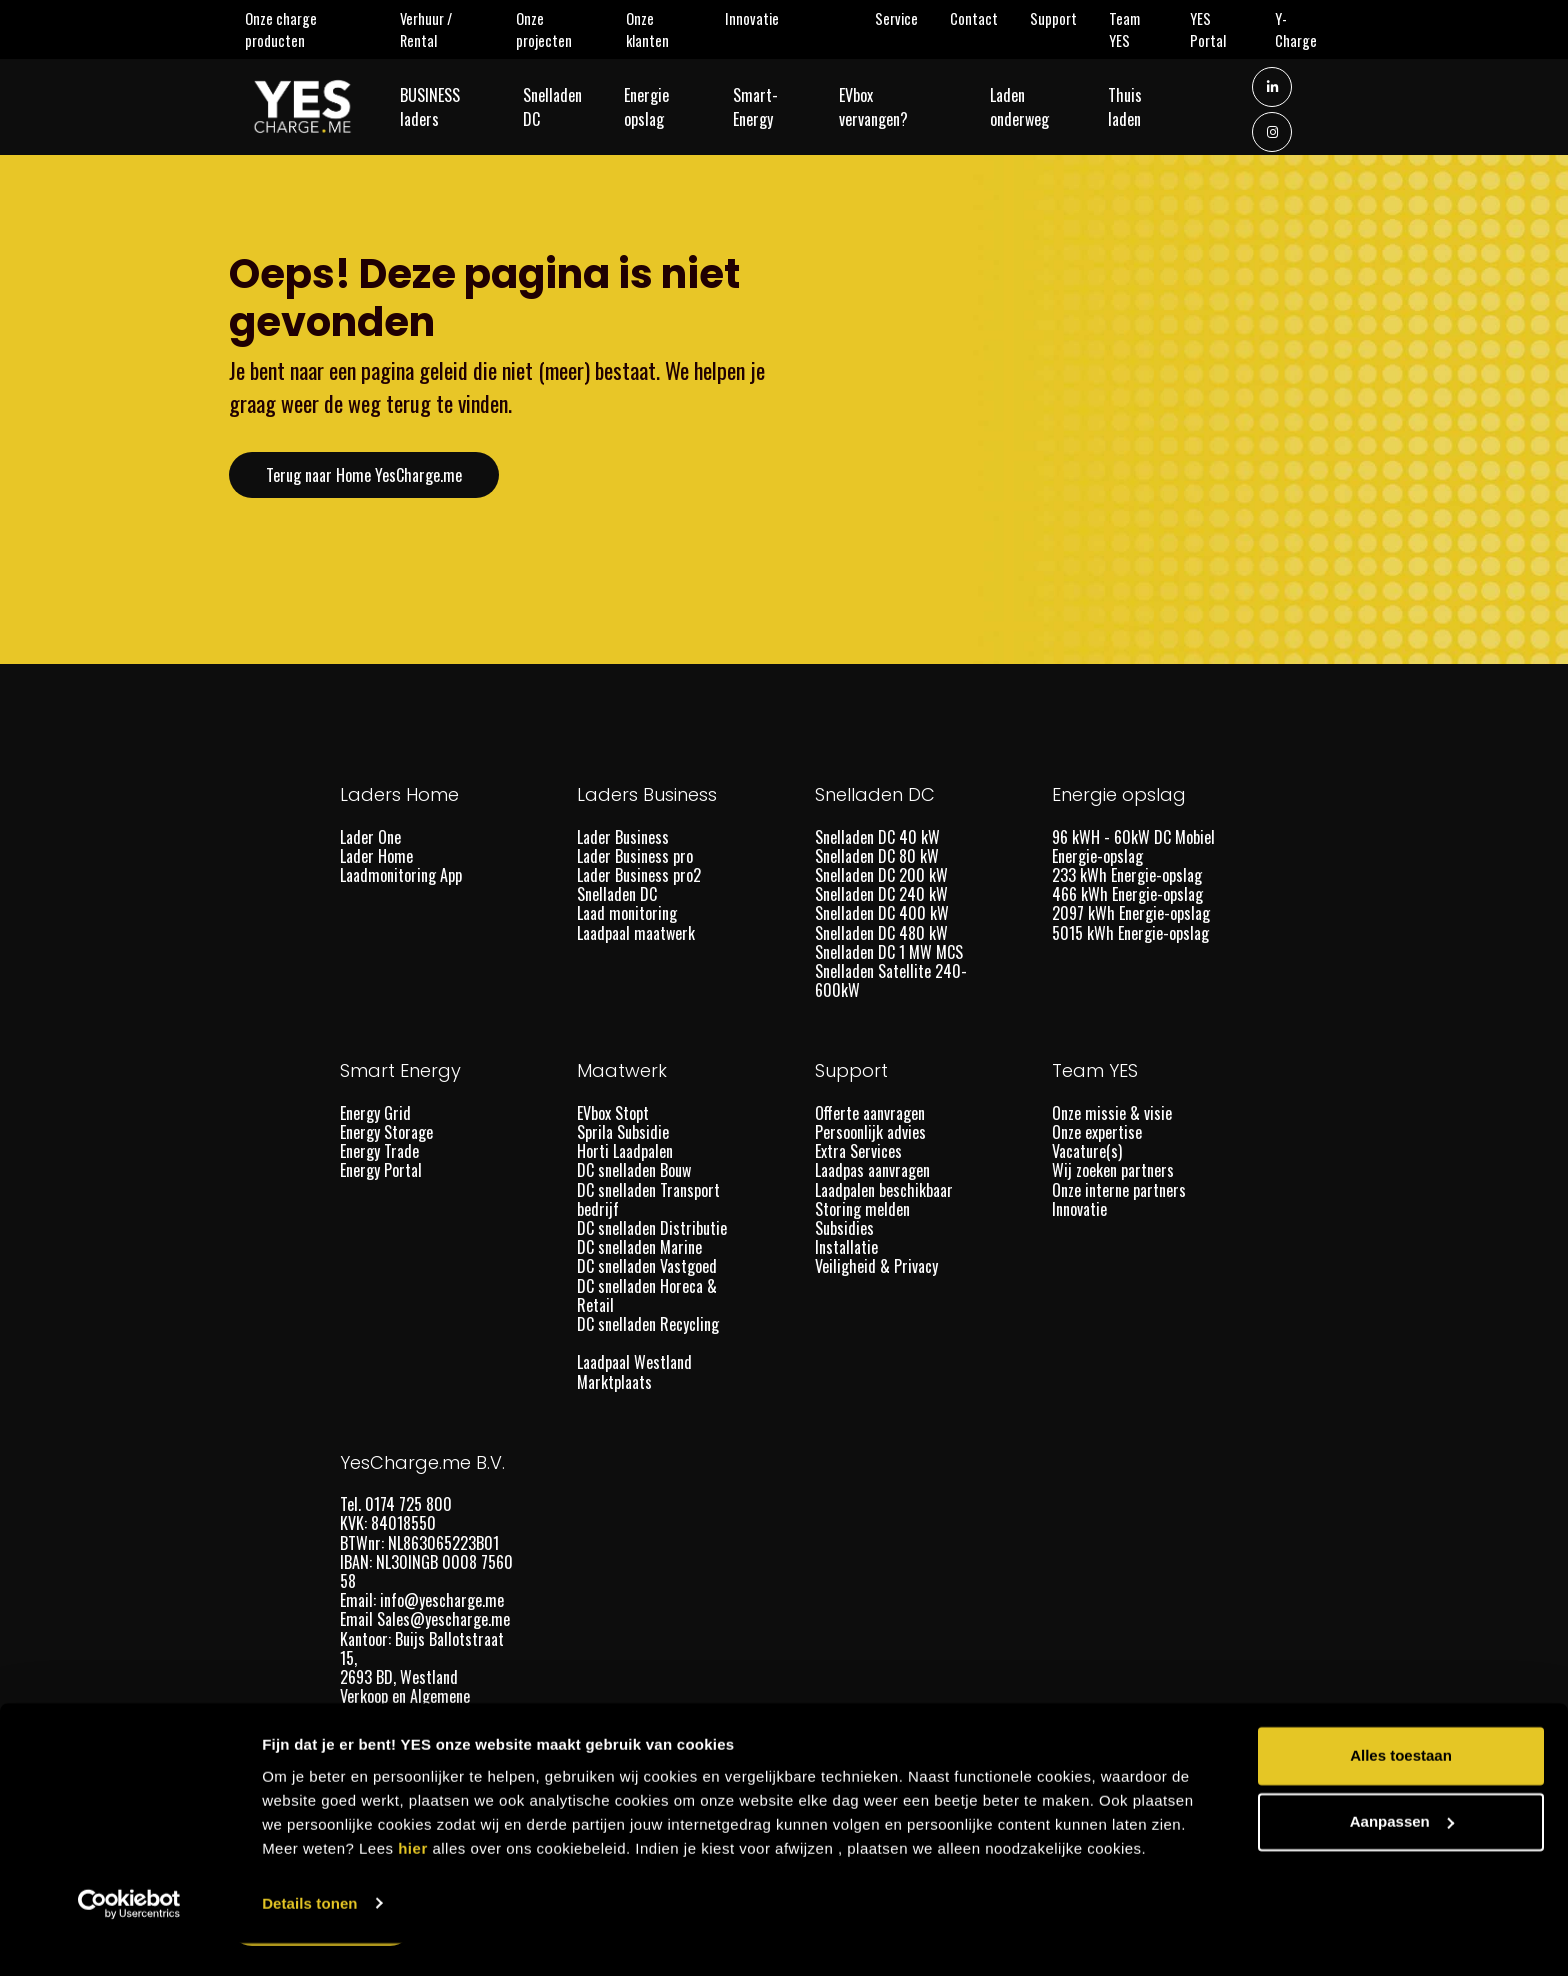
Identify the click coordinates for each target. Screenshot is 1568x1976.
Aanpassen (1402, 1854)
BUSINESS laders (448, 109)
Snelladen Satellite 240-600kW (891, 980)
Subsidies (844, 1228)
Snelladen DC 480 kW (881, 933)
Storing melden (862, 1209)
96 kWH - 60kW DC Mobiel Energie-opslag (1133, 846)
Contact (982, 18)
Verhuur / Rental (444, 29)
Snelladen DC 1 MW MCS (889, 952)
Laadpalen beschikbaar (884, 1190)
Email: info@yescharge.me (424, 1600)
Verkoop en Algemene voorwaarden (405, 1705)
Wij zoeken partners (1113, 1170)
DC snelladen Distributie (652, 1228)
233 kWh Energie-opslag (1127, 875)
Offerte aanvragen (870, 1113)
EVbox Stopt (613, 1113)
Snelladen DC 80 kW (877, 856)
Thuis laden (1150, 109)
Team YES (1141, 29)
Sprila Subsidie (623, 1132)
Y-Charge (1307, 29)
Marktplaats (616, 1382)
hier (413, 1881)
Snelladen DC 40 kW (877, 837)
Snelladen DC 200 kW (881, 875)
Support (1061, 18)
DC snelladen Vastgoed (647, 1266)
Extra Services (858, 1151)
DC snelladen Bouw (634, 1170)
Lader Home (376, 856)
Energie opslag (672, 109)
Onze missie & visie (1112, 1113)
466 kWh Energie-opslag (1127, 894)
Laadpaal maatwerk (636, 933)
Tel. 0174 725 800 (398, 1504)
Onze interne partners (1119, 1190)
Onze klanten (667, 29)
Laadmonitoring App (401, 875)
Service (904, 18)
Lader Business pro (635, 856)
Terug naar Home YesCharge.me (364, 475)
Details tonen (309, 1936)
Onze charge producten (301, 29)
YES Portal (1225, 29)
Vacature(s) (1087, 1151)
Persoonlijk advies (870, 1132)
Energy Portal (381, 1170)
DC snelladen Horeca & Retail (647, 1295)
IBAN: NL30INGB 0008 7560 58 (426, 1571)
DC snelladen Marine (639, 1247)
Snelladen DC (560, 109)
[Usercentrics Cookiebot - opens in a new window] (129, 1937)
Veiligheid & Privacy (876, 1266)
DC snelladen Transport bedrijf (648, 1199)
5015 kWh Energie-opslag (1130, 933)
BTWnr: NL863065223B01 (421, 1543)
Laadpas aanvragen (872, 1170)
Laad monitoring (627, 913)
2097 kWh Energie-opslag (1131, 913)
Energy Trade (379, 1151)
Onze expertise (1097, 1132)
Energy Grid (375, 1113)
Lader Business (623, 837)
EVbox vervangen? (899, 109)
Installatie (846, 1247)
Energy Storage (386, 1132)
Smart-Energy (781, 109)
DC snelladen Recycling (648, 1324)
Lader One (370, 837)
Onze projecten (563, 29)
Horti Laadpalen (625, 1151)
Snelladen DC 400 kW (882, 913)
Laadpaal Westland (634, 1362)
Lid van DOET (379, 1735)
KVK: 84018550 (390, 1523)
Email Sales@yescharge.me (427, 1619)
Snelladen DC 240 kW (881, 894)
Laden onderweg (1045, 109)
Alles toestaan (1401, 1789)
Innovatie (760, 18)
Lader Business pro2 (639, 875)
